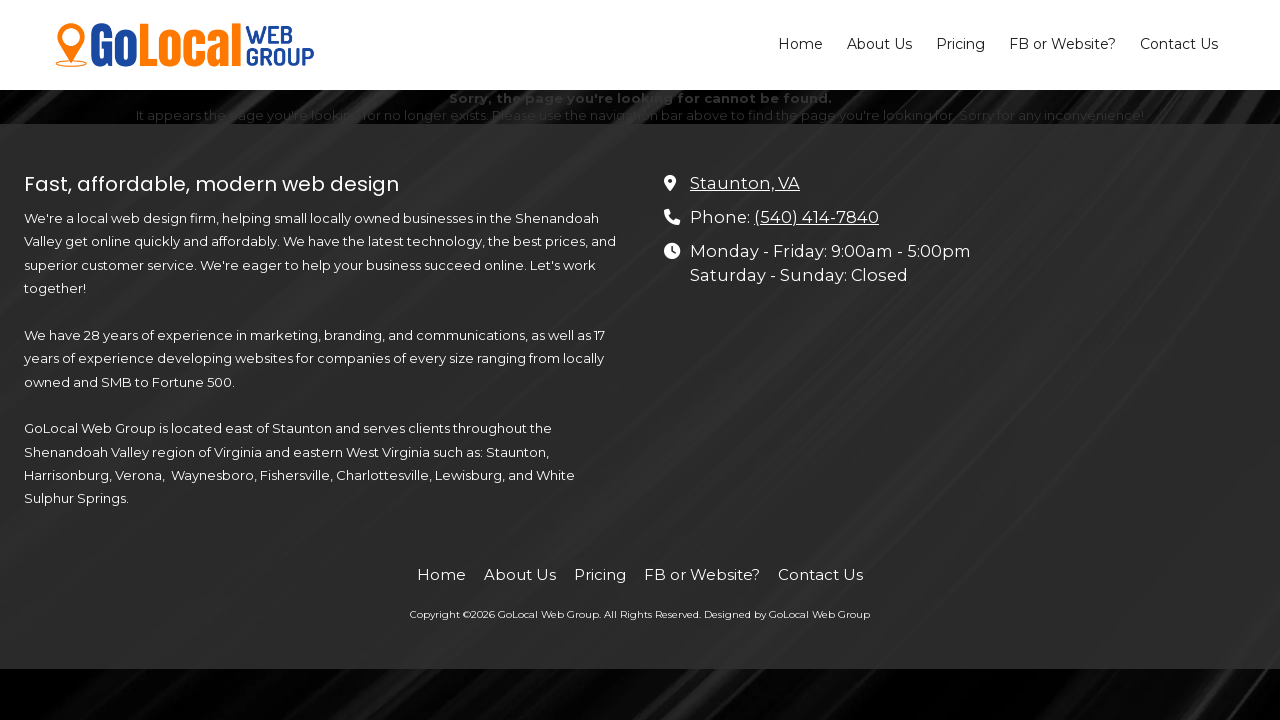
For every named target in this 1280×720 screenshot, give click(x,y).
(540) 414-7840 (816, 217)
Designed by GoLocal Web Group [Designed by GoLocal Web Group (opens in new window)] (787, 614)
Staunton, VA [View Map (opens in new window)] (745, 183)
